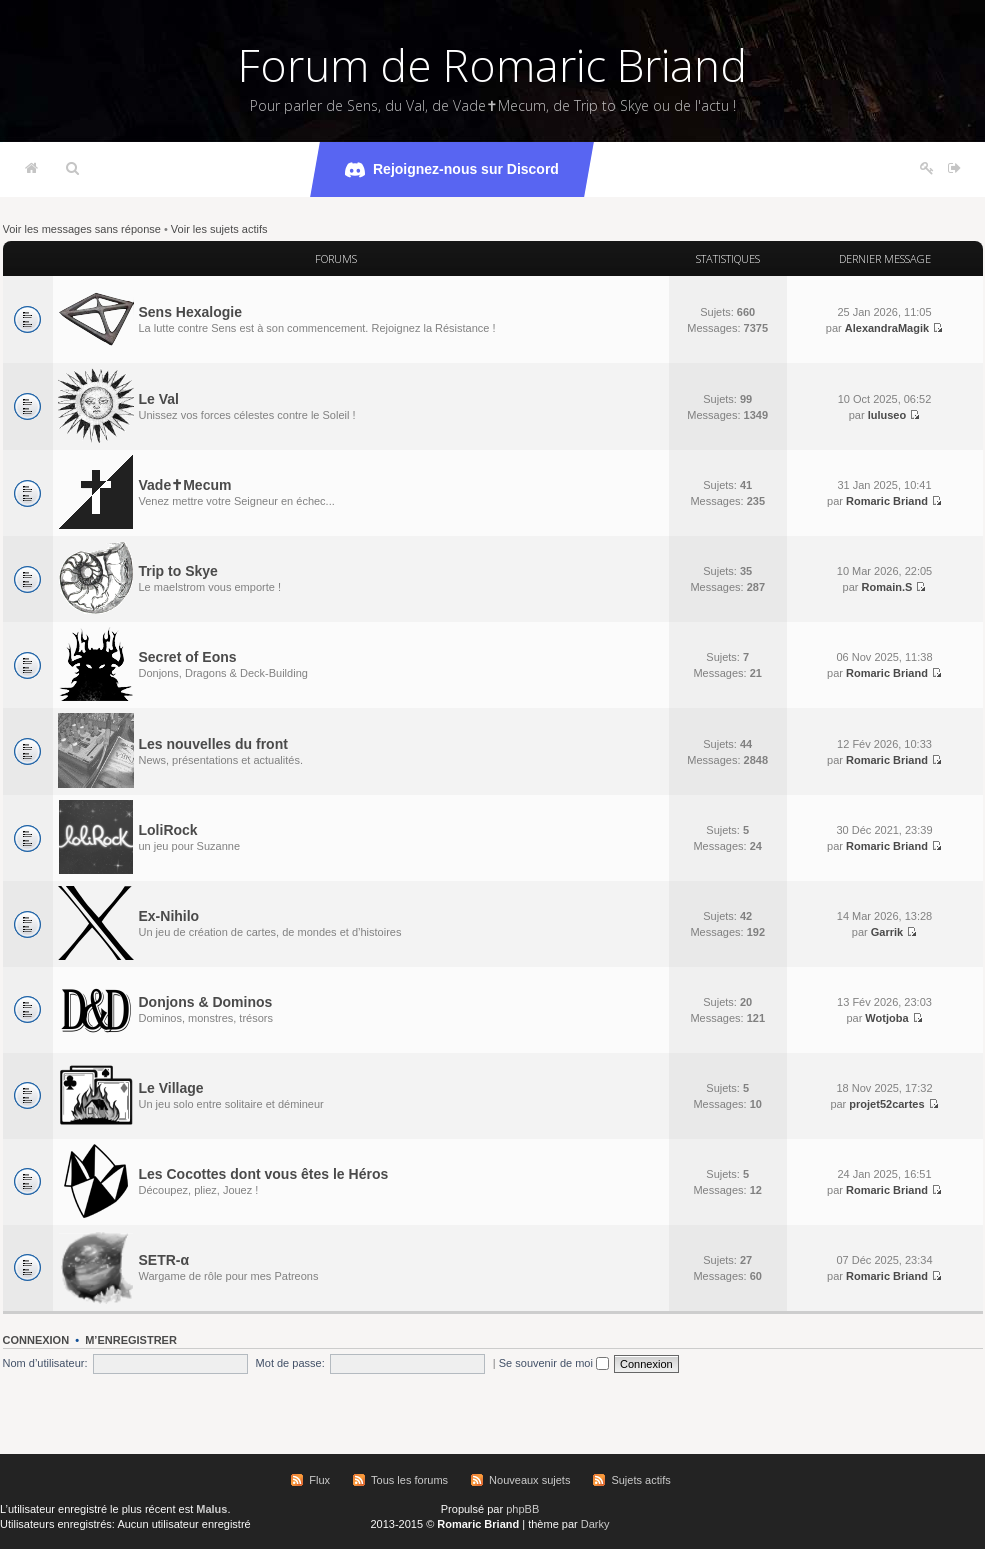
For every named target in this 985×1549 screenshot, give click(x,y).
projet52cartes (886, 1104)
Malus (211, 1509)
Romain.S (887, 587)
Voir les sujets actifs (219, 229)
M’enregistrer (131, 1340)
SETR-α (164, 1260)
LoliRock (168, 830)
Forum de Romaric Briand (492, 65)
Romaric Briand (887, 501)
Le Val (159, 399)
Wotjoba (886, 1018)
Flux (319, 1480)
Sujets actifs (640, 1480)
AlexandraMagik (887, 328)
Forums (336, 258)
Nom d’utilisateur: (45, 1363)
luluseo (887, 415)
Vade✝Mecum (185, 485)
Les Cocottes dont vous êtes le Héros (264, 1174)
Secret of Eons (188, 657)
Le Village (171, 1088)
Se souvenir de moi (554, 1363)
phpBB (522, 1509)
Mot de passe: (290, 1363)
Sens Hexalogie (191, 312)
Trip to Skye (178, 571)
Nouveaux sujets (529, 1480)
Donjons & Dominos (206, 1002)
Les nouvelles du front (213, 744)
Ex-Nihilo (169, 916)
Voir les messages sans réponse (82, 229)
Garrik (887, 932)
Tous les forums (409, 1480)
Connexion (36, 1340)
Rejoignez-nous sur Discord (452, 170)
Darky (595, 1524)
